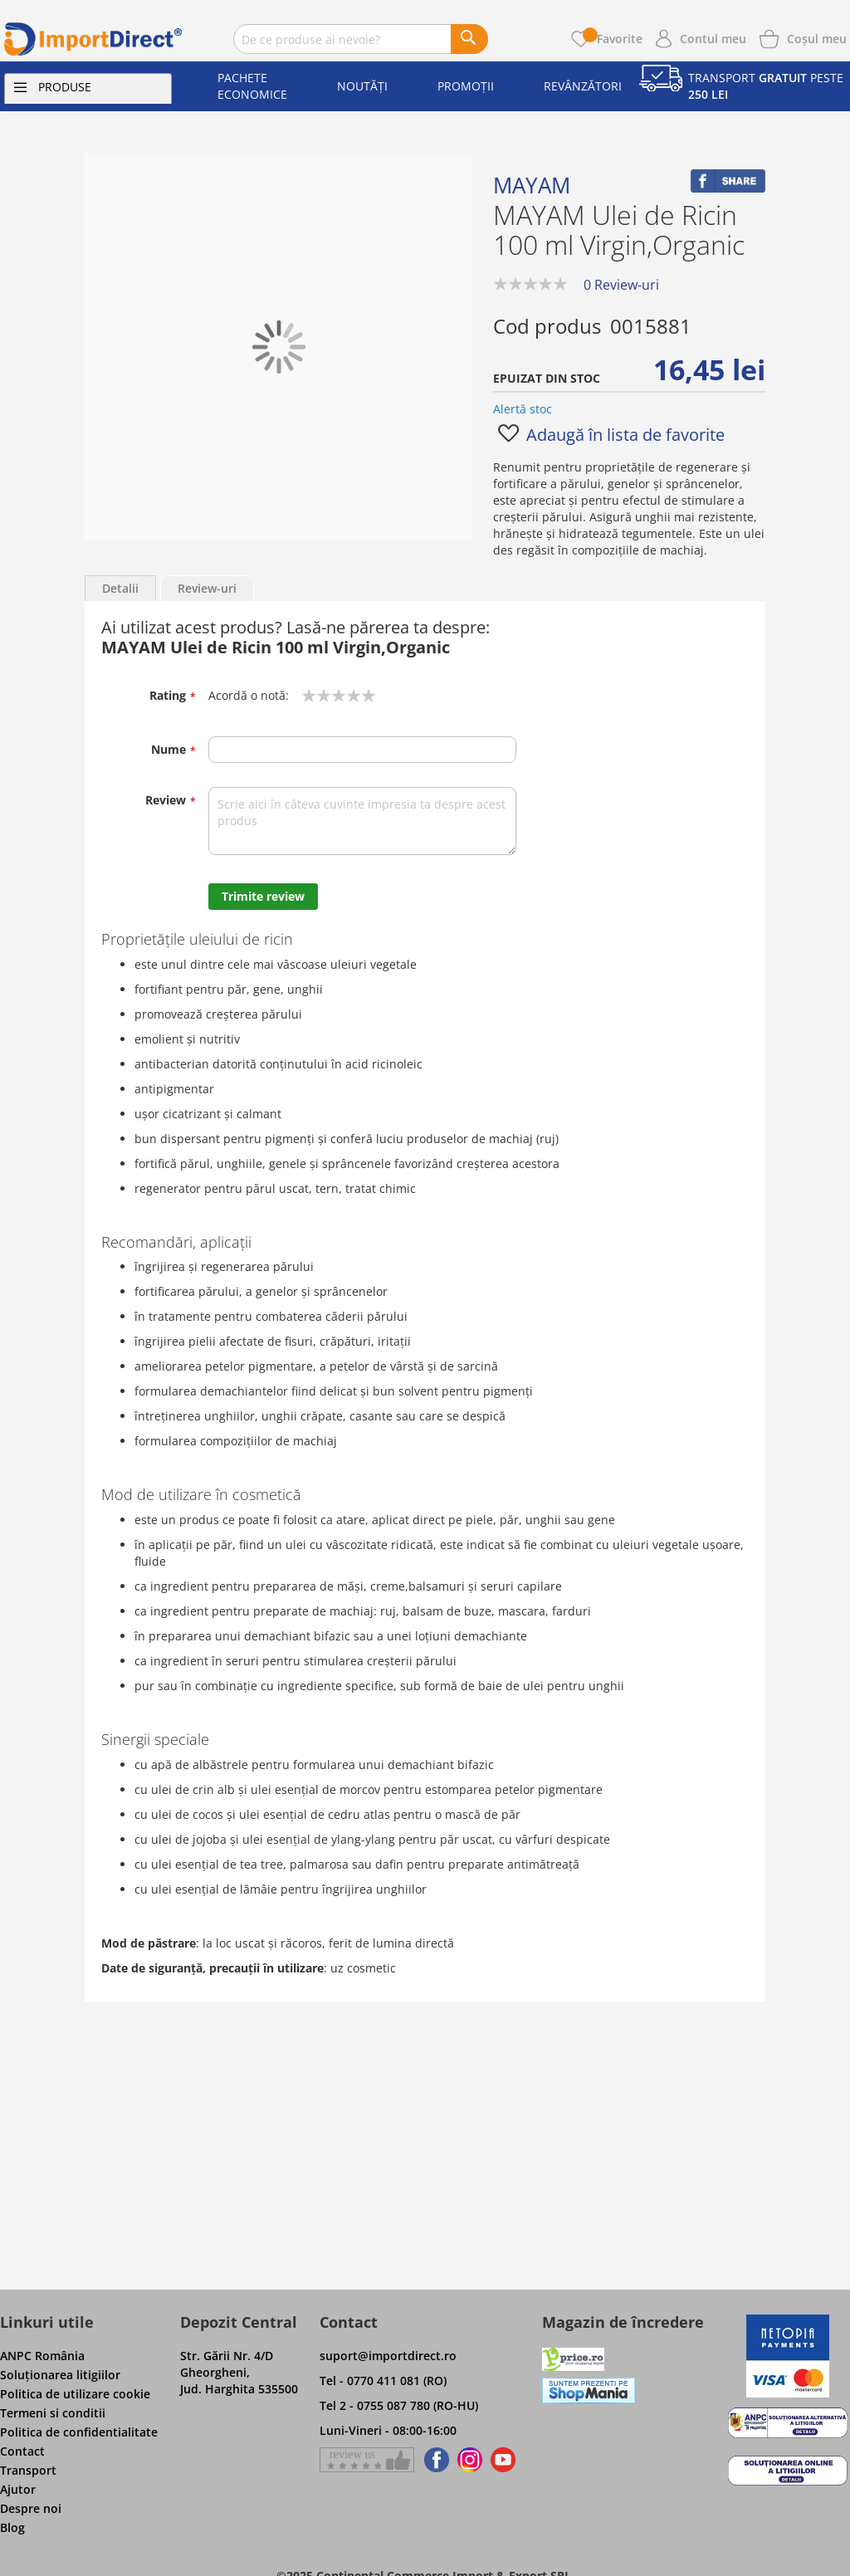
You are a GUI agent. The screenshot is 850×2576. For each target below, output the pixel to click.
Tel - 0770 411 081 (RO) (383, 2380)
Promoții (465, 86)
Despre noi (30, 2508)
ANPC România (42, 2355)
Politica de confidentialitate (79, 2432)
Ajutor (18, 2489)
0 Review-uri (621, 285)
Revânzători (583, 86)
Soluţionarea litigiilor (60, 2375)
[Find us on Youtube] (503, 2459)
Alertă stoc (522, 409)
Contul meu (713, 38)
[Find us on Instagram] (469, 2459)
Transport (28, 2470)
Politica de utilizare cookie (75, 2394)
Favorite (612, 38)
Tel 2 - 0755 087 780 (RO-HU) (399, 2405)
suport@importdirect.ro (388, 2355)
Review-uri (207, 588)
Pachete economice (252, 86)
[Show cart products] (817, 37)
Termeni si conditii (52, 2413)
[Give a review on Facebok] (367, 2459)
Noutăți (362, 86)
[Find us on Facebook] (433, 2459)
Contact (22, 2451)
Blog (12, 2527)
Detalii (120, 588)
